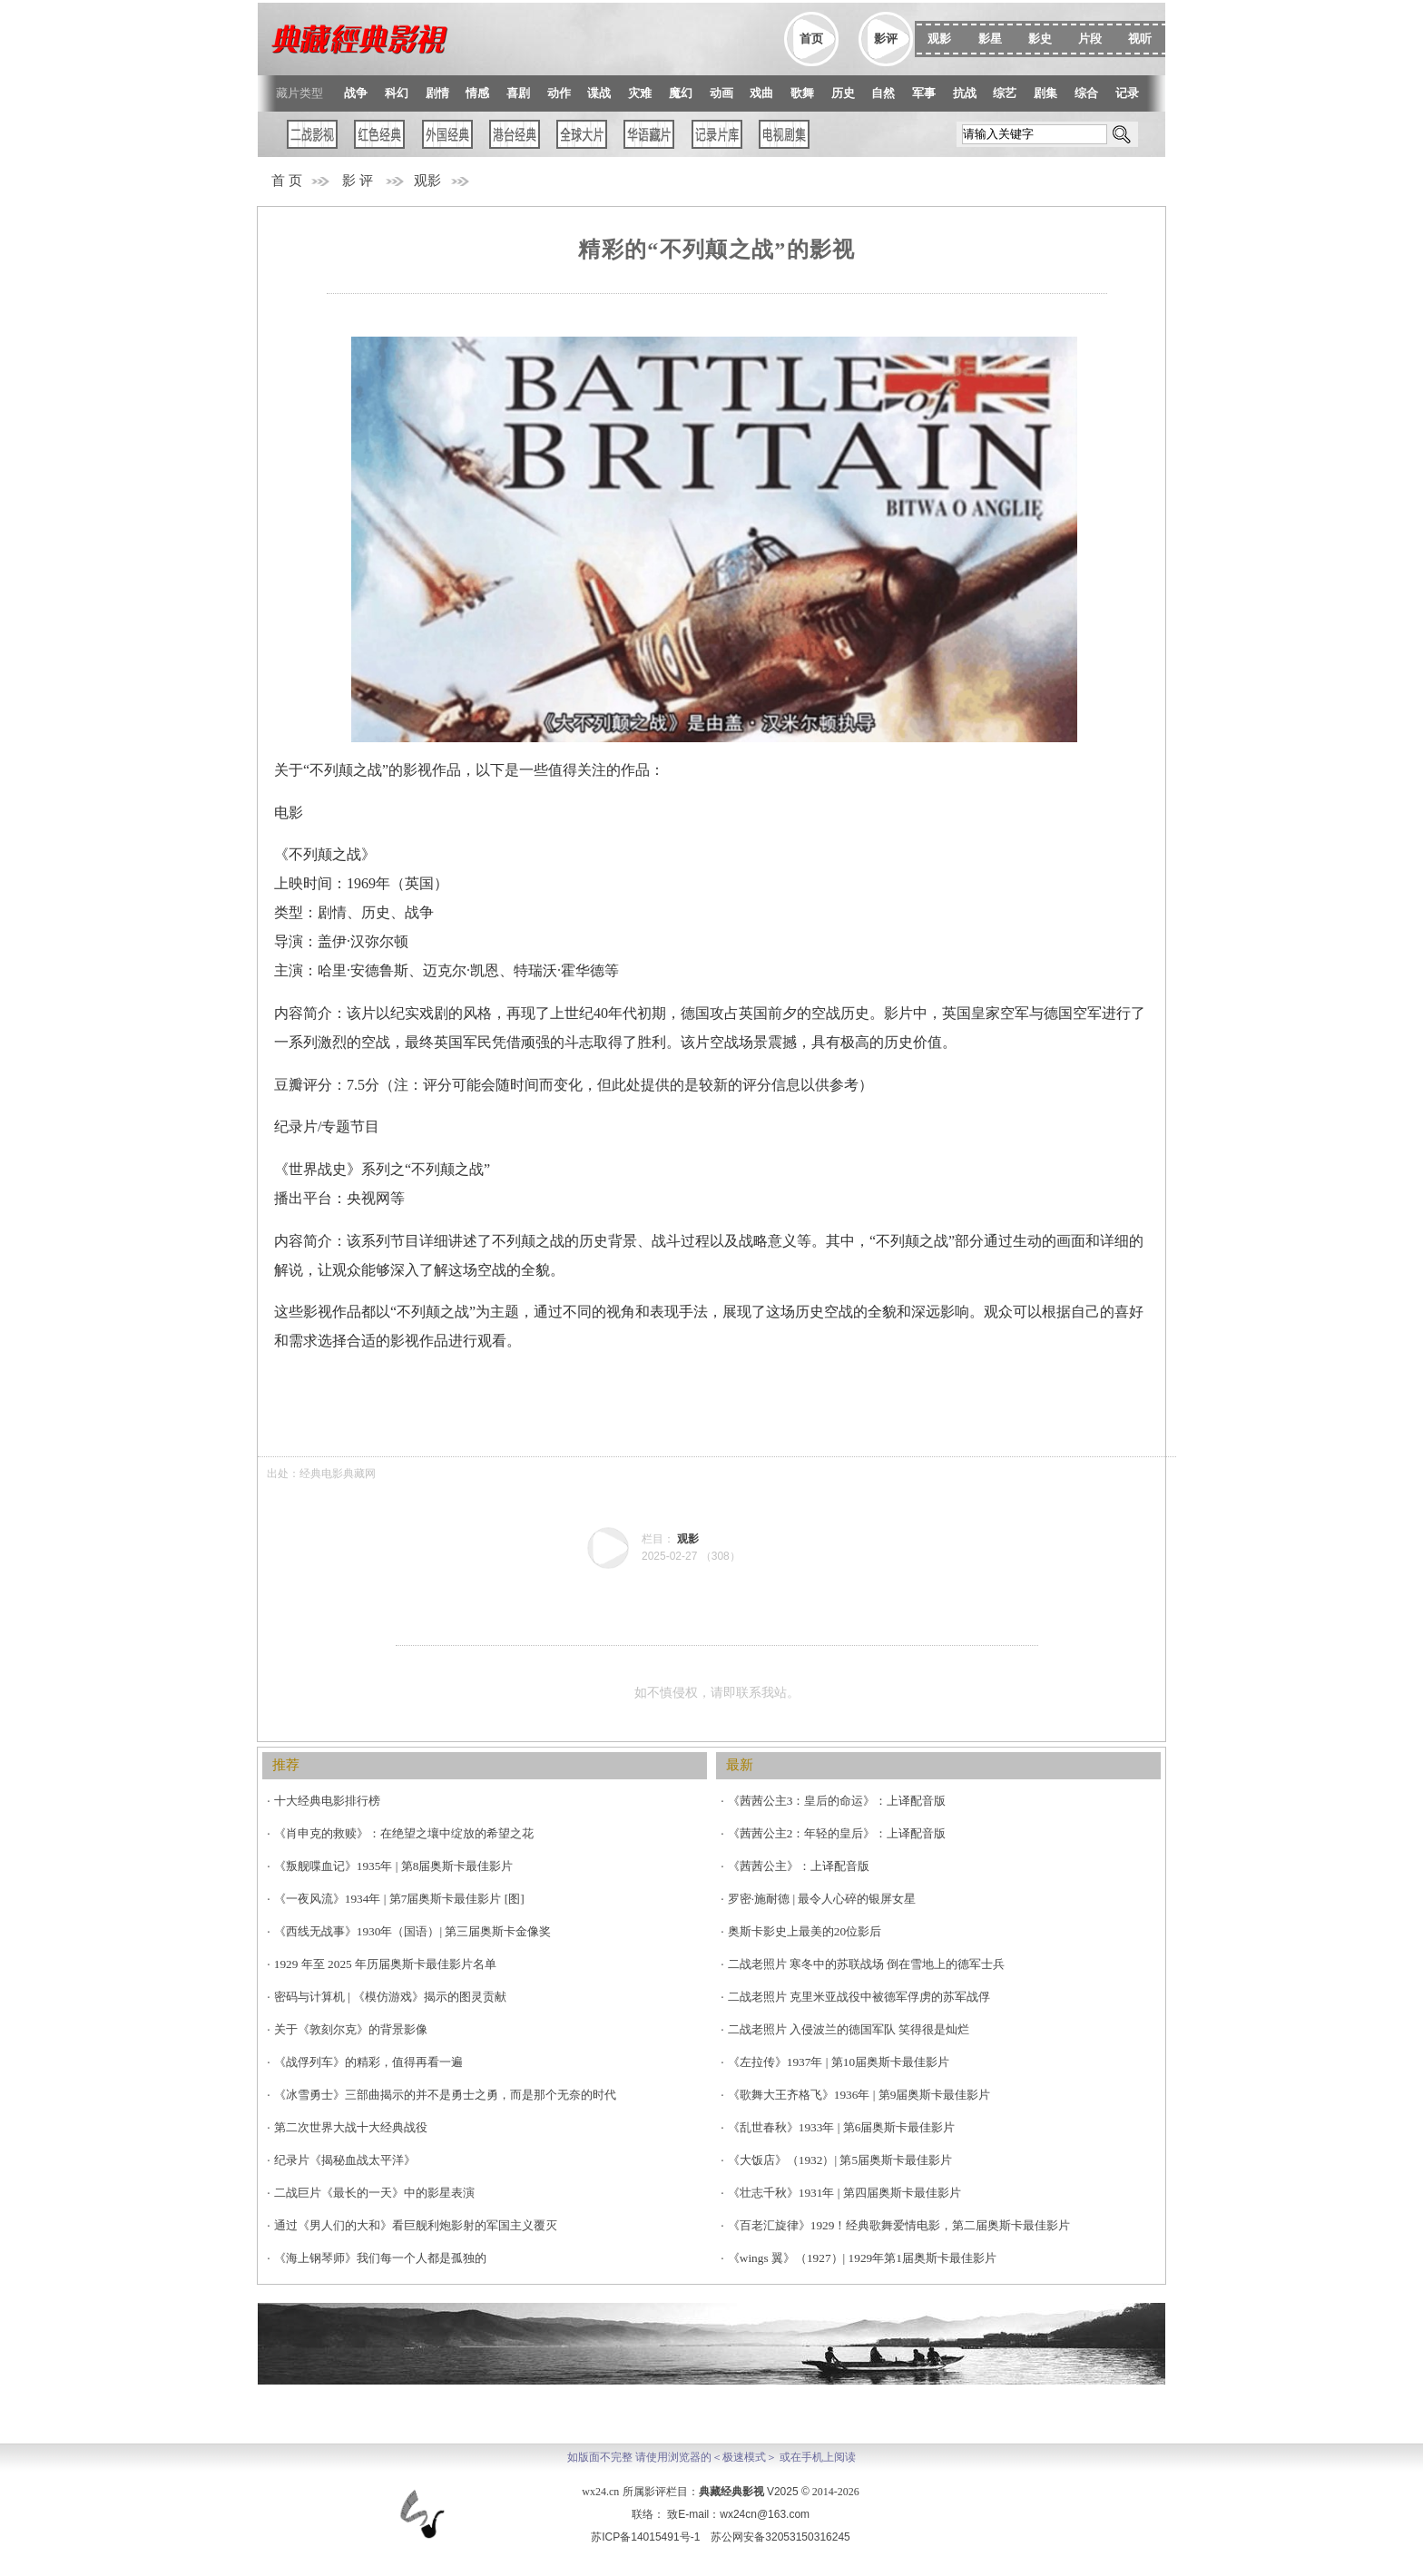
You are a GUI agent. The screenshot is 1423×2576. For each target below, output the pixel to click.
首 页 (286, 180)
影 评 (357, 180)
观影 (427, 180)
